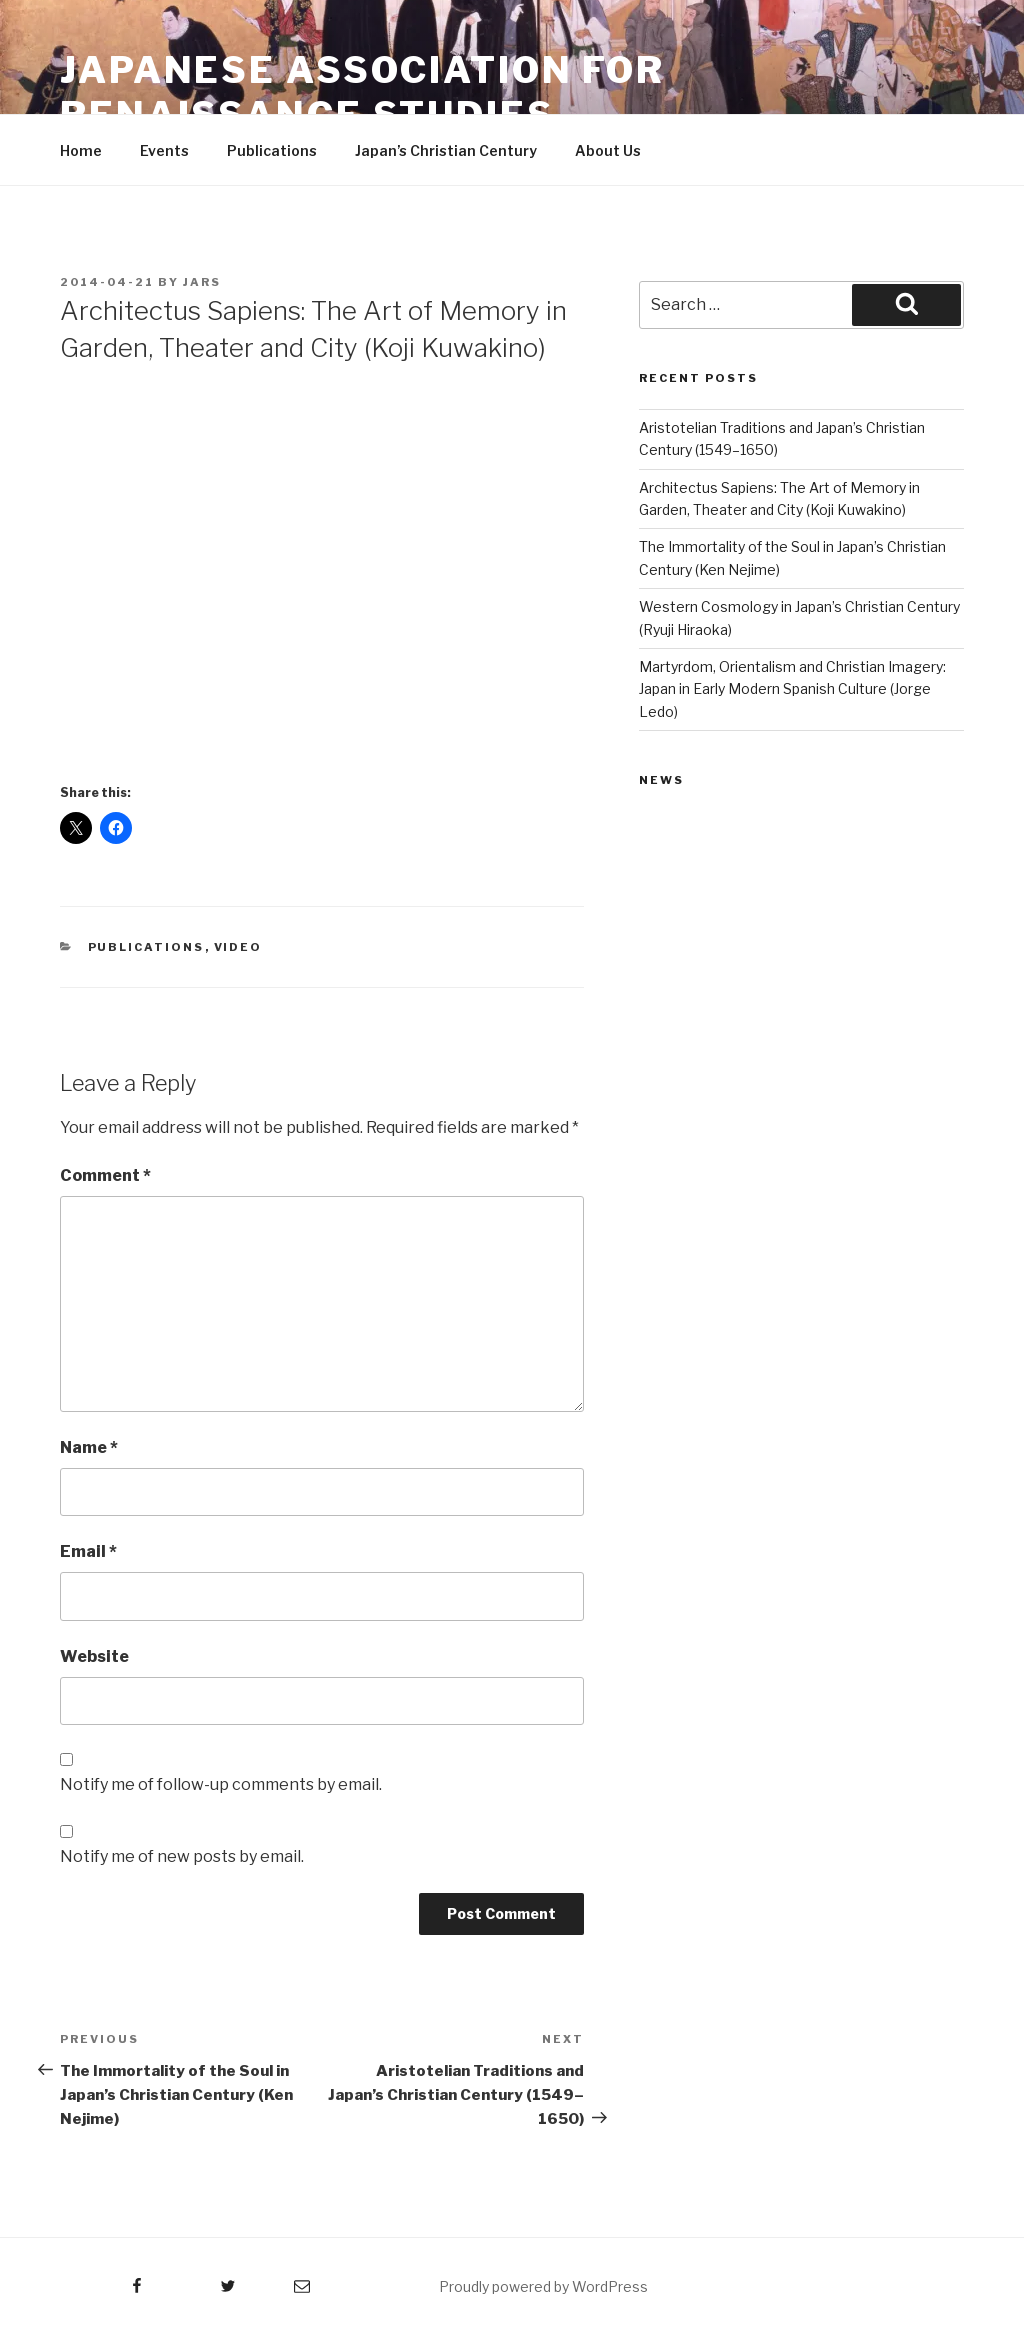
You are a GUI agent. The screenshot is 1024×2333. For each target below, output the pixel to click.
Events (164, 150)
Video (238, 947)
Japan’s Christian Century (446, 150)
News (661, 780)
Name (89, 1447)
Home (81, 150)
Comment (105, 1175)
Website (94, 1656)
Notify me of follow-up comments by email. (221, 1784)
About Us (608, 150)
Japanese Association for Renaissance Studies (362, 92)
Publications (272, 150)
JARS (202, 282)
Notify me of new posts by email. (182, 1856)
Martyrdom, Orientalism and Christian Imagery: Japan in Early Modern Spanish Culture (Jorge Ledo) (792, 689)
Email (88, 1551)
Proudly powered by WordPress (543, 2286)
